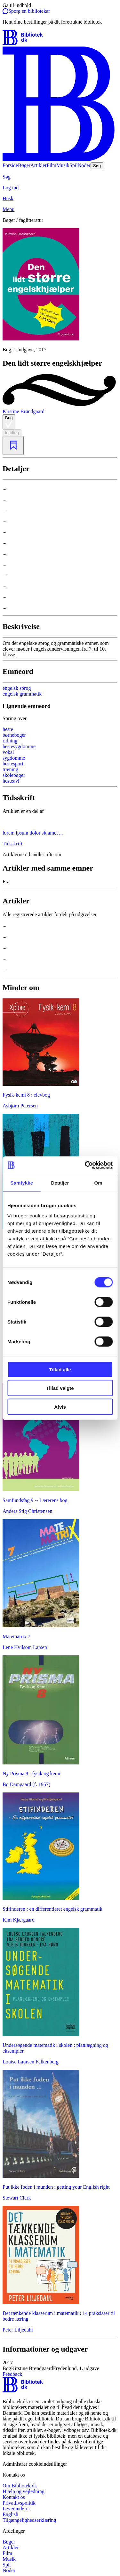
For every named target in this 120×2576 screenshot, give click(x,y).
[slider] (60, 290)
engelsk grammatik (22, 694)
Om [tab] (98, 1183)
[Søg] (60, 177)
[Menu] (60, 209)
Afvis (60, 1406)
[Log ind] (60, 188)
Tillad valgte (60, 1388)
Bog (9, 422)
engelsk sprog (17, 688)
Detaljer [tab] (60, 1183)
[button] (60, 2365)
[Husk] (60, 198)
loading (12, 432)
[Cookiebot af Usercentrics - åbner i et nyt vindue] (85, 1165)
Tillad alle (60, 1369)
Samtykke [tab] (21, 1183)
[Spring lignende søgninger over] (60, 718)
